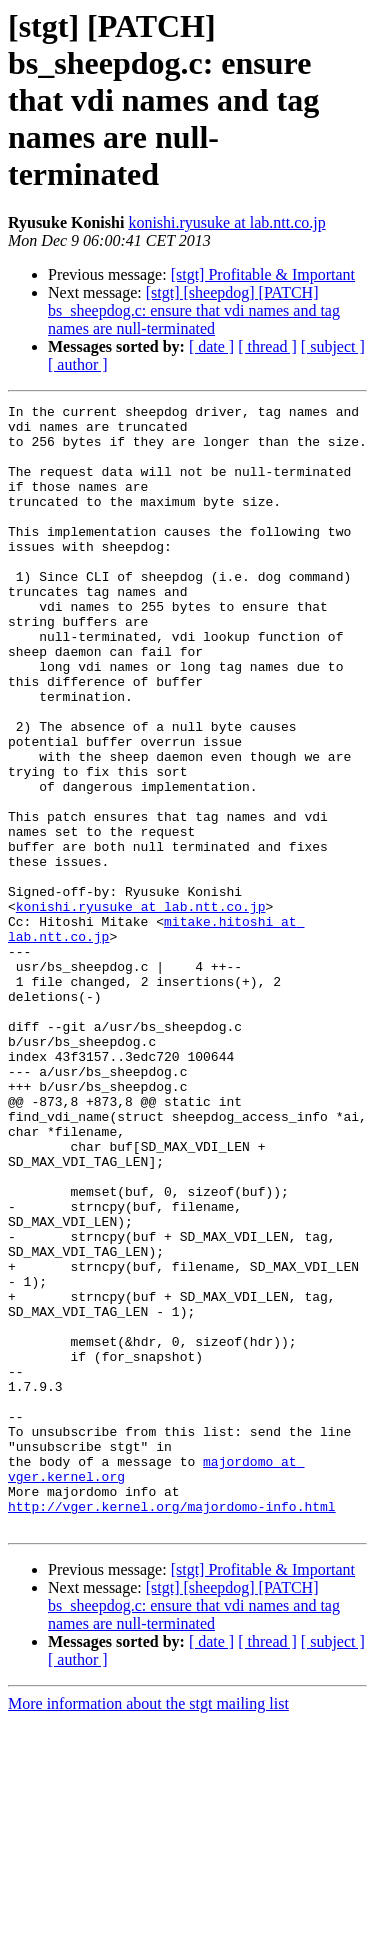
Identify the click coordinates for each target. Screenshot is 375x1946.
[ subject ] (333, 346)
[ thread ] (267, 346)
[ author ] (78, 364)
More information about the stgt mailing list (148, 1928)
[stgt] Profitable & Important (263, 274)
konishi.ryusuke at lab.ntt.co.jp (226, 222)
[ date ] (211, 346)
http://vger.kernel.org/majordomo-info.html (172, 1728)
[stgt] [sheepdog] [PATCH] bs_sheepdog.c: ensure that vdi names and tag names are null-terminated (194, 310)
